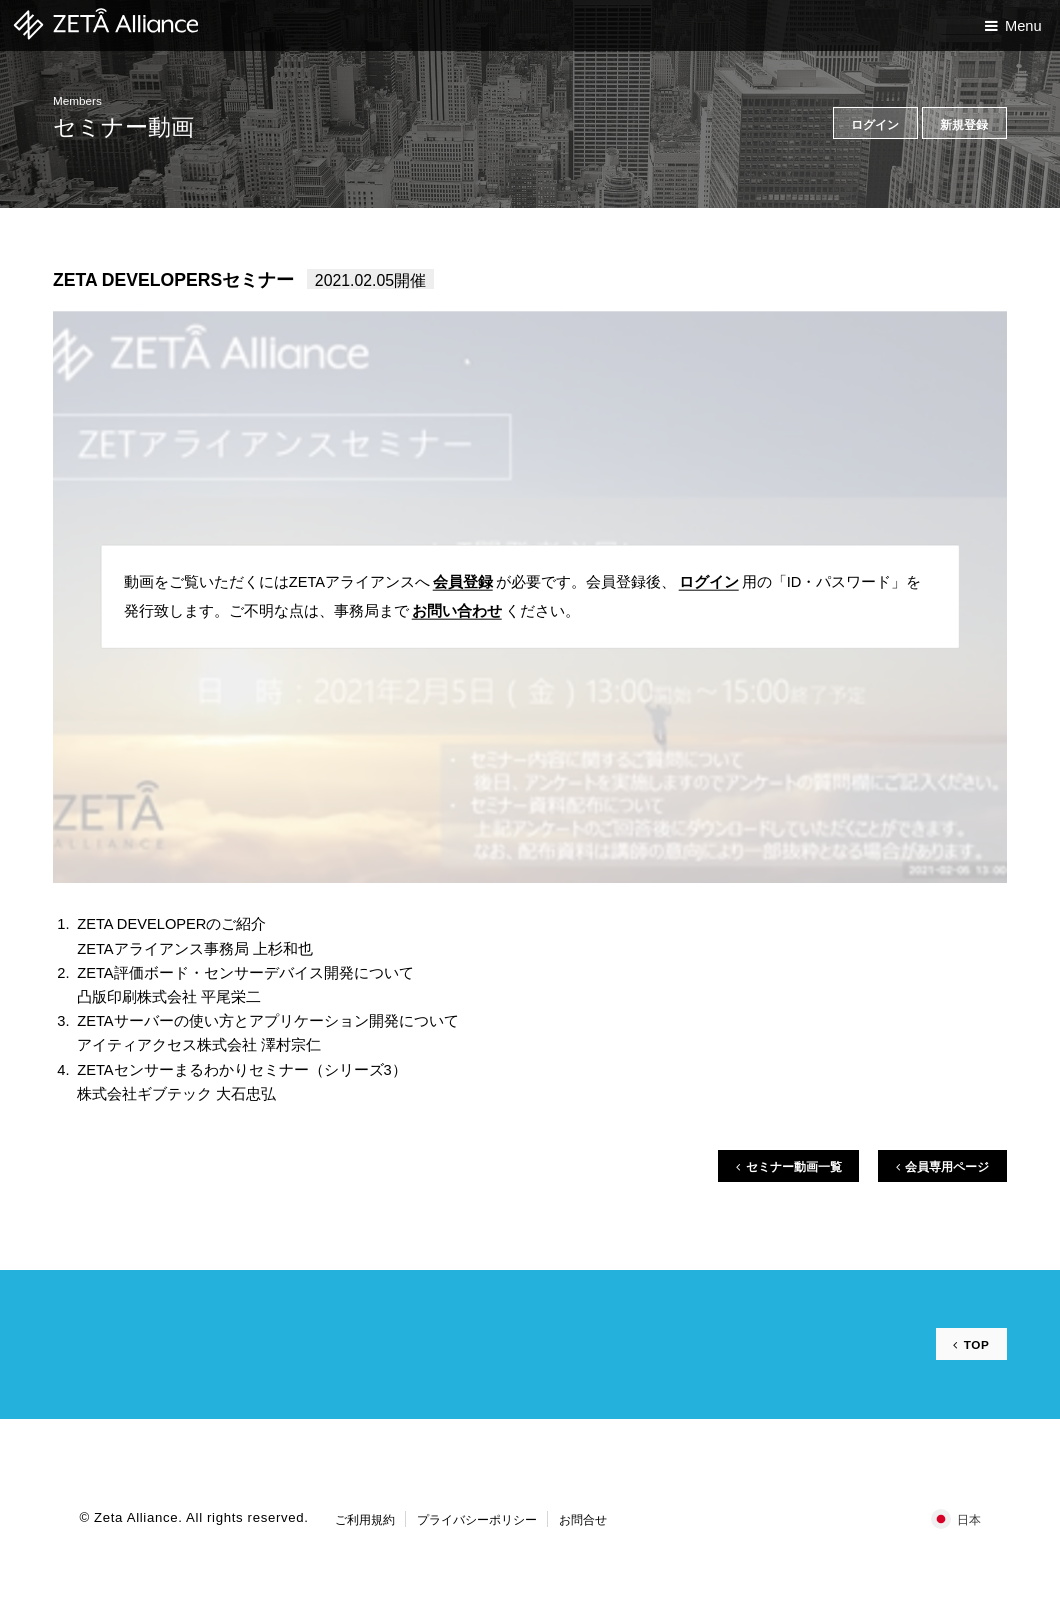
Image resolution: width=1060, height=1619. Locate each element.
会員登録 (463, 582)
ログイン (709, 582)
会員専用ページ (947, 1166)
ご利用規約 (365, 1519)
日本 (969, 1519)
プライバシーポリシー (477, 1519)
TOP (977, 1344)
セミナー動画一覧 (794, 1166)
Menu (1023, 26)
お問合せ (583, 1519)
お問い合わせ (457, 611)
